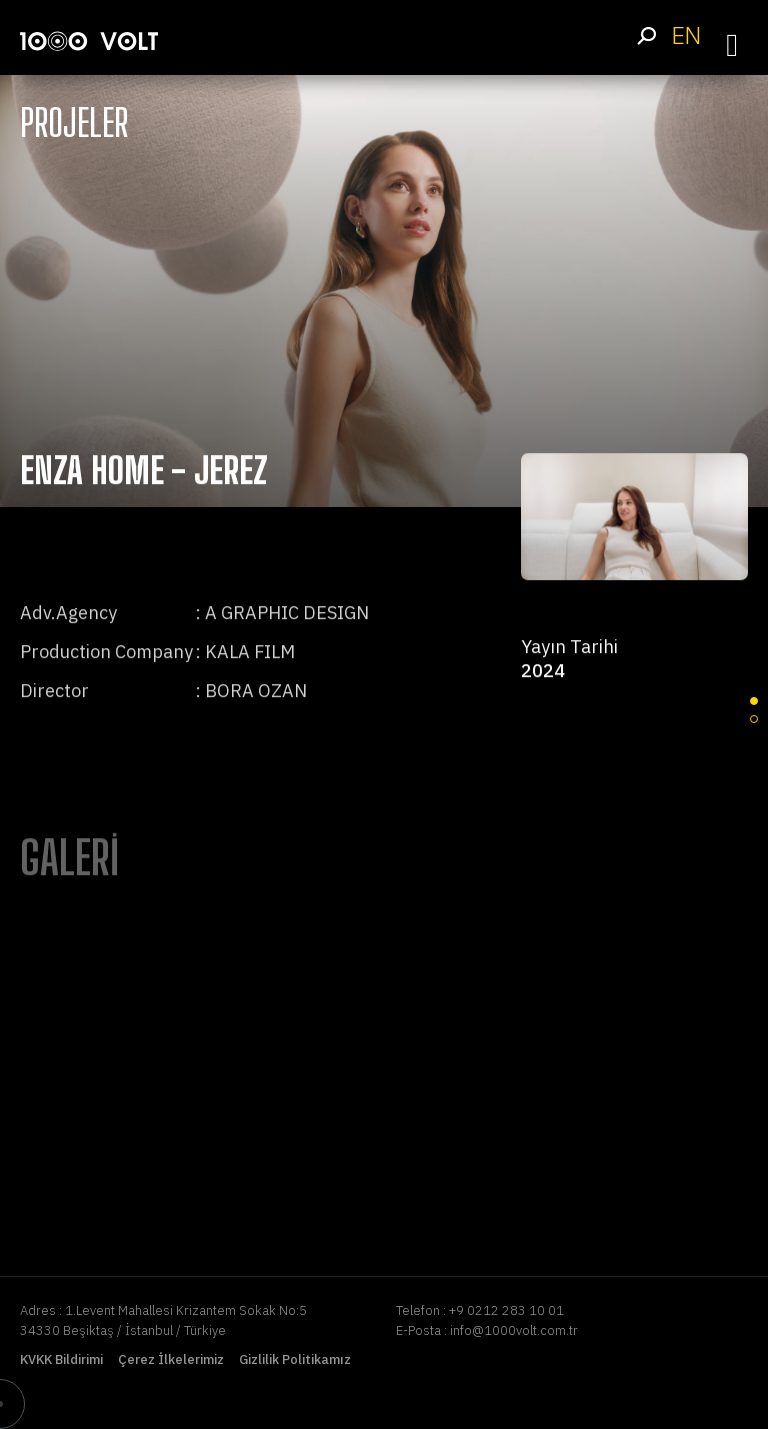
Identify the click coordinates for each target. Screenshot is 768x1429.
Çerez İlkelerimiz (171, 1359)
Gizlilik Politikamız (295, 1359)
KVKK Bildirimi (61, 1359)
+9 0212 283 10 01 (506, 1310)
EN (686, 35)
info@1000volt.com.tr (514, 1330)
